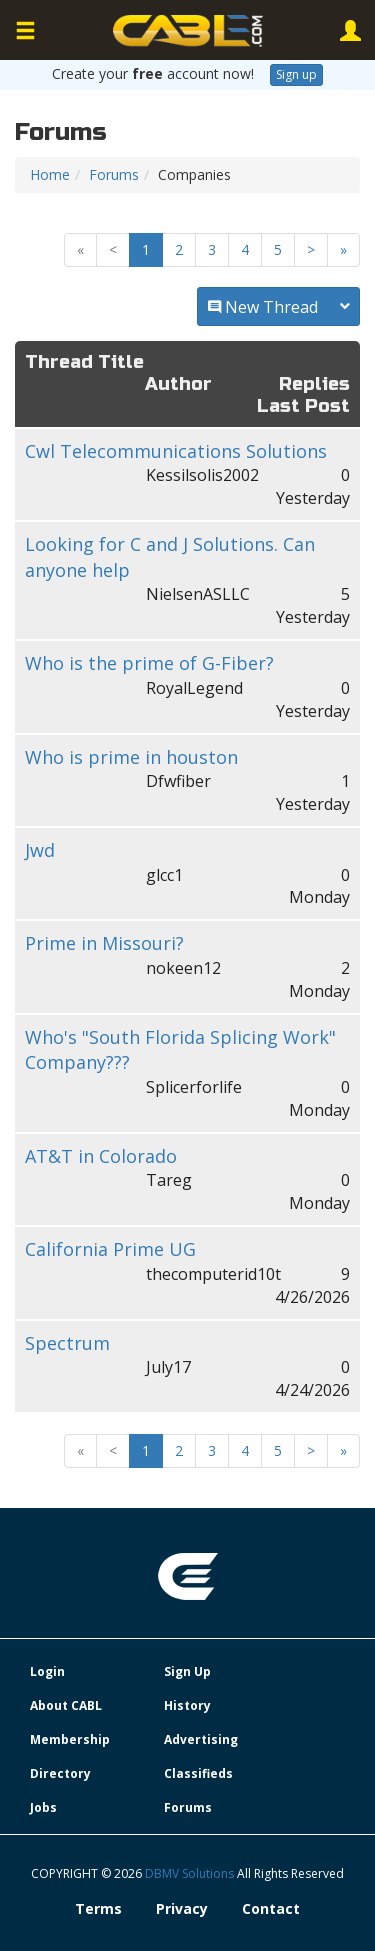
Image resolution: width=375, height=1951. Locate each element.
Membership (70, 1739)
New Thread (278, 307)
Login (47, 1671)
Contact (271, 1908)
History (187, 1705)
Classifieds (198, 1773)
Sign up (296, 74)
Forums (114, 174)
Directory (60, 1773)
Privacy (182, 1908)
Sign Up (187, 1671)
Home (50, 174)
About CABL (66, 1705)
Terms (98, 1908)
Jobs (43, 1807)
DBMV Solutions (191, 1873)
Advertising (201, 1739)
